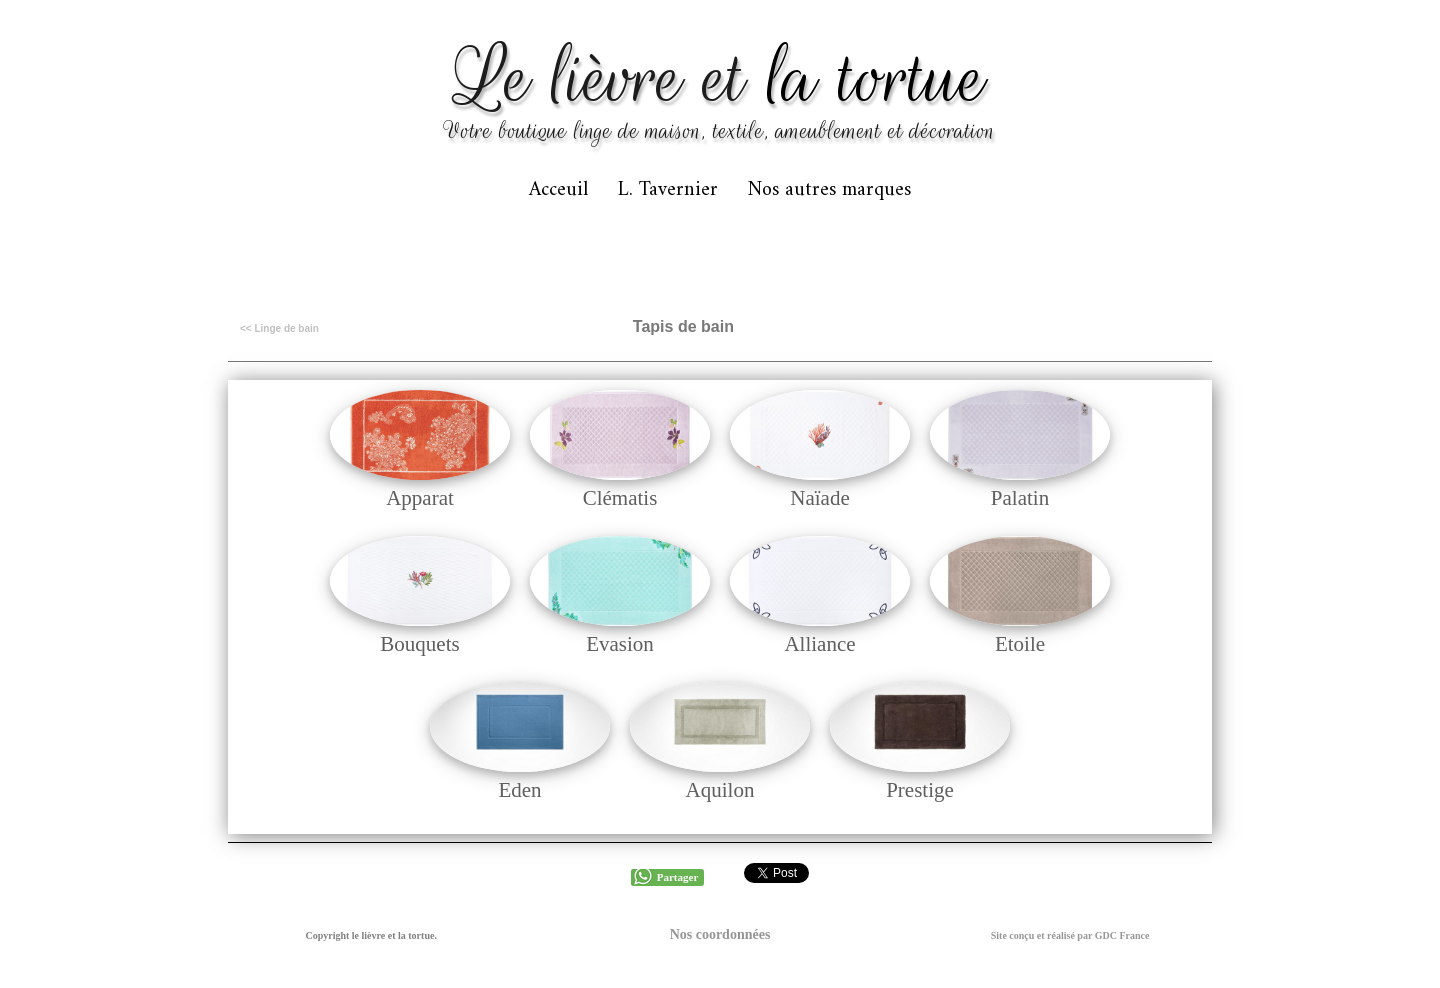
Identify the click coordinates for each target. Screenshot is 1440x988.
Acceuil (558, 190)
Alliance (819, 644)
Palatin (1020, 498)
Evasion (620, 644)
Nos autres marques (829, 190)
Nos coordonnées (720, 934)
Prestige (920, 790)
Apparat (420, 498)
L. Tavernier (668, 190)
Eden (519, 790)
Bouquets (419, 644)
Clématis (620, 498)
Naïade (819, 498)
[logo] (720, 89)
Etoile (1020, 644)
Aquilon (720, 790)
